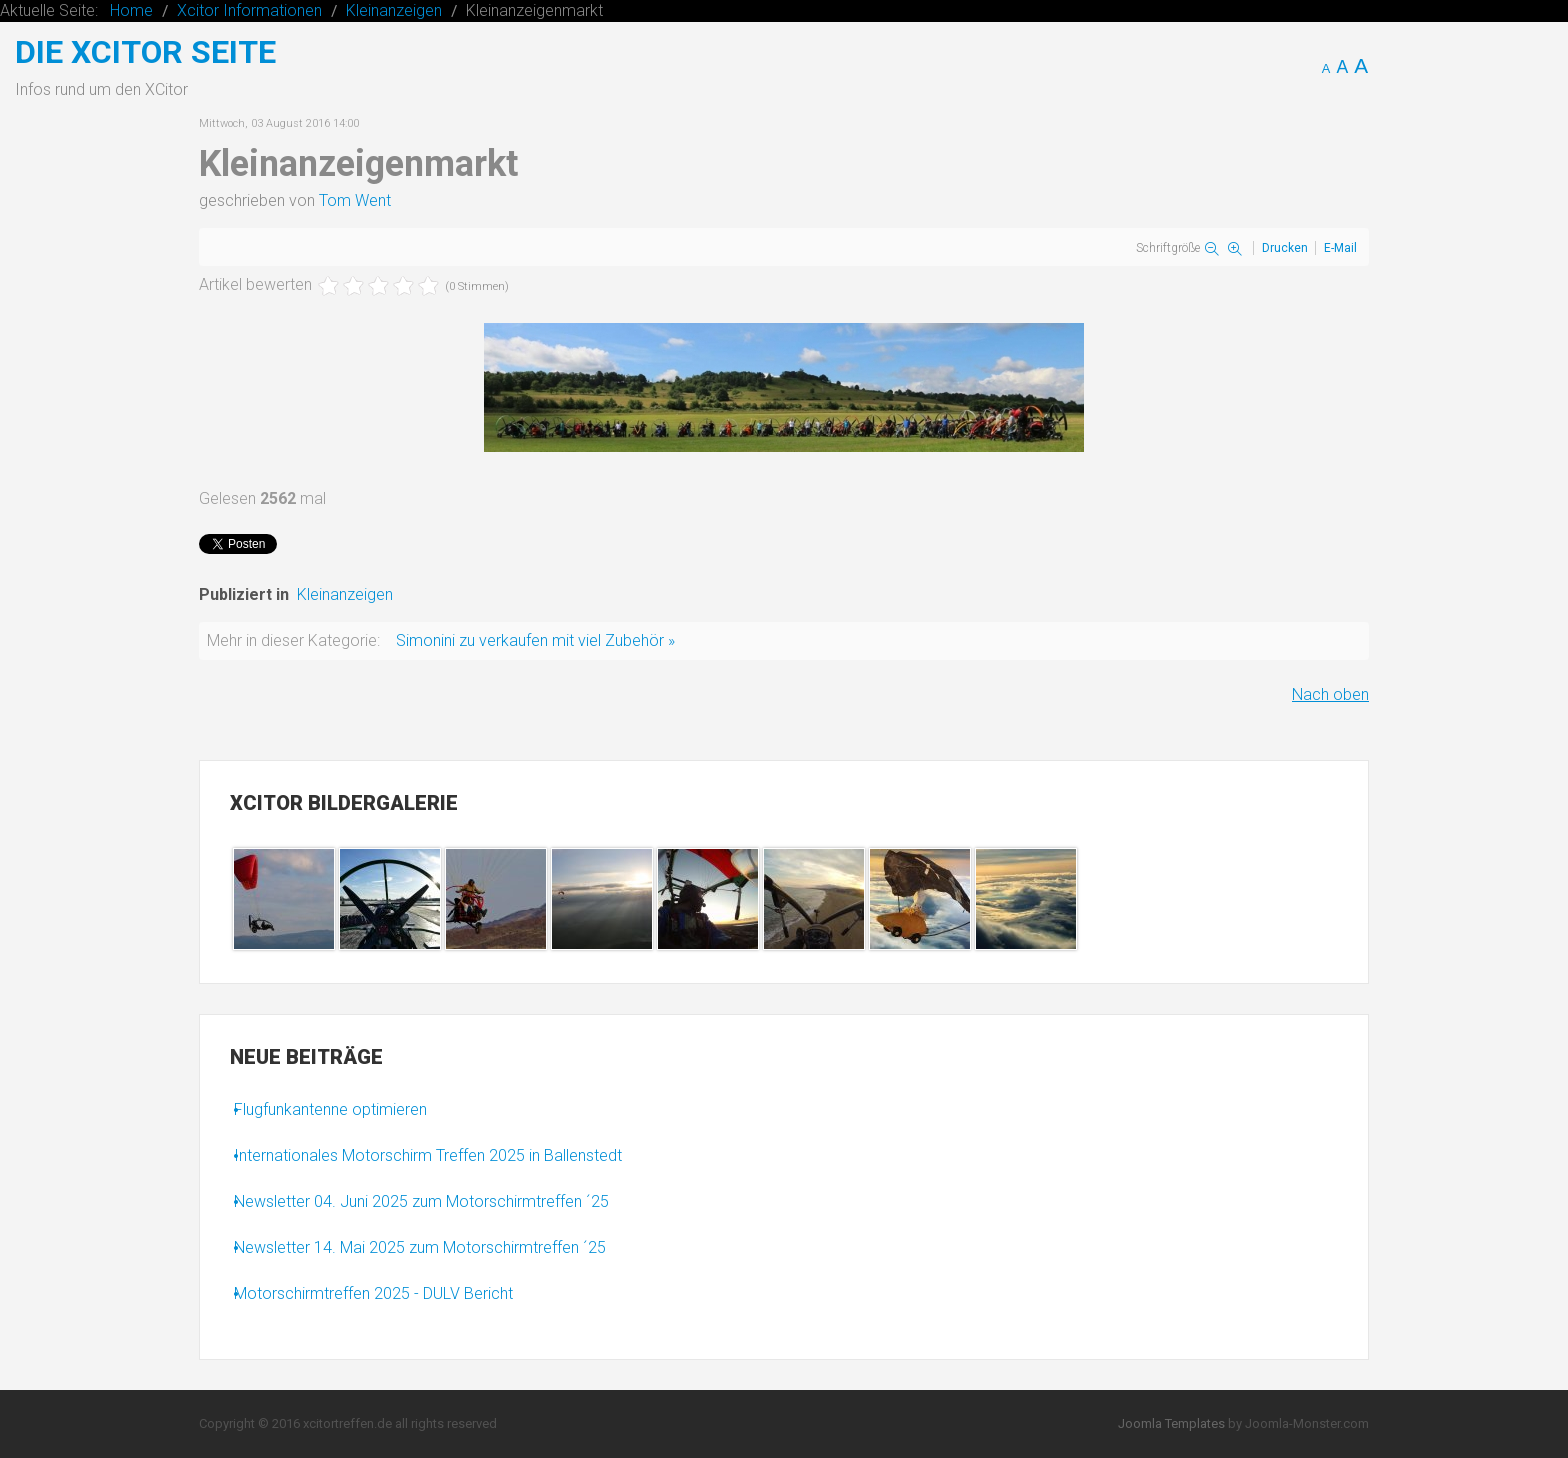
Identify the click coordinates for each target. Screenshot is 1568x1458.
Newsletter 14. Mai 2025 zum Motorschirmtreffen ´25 (420, 1247)
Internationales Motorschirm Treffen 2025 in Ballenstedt (428, 1155)
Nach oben (1330, 694)
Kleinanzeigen (345, 594)
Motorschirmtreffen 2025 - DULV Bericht (373, 1293)
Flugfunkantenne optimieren (330, 1109)
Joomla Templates (1171, 1423)
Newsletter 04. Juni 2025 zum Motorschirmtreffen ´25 (421, 1201)
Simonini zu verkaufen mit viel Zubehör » (535, 640)
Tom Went (355, 200)
